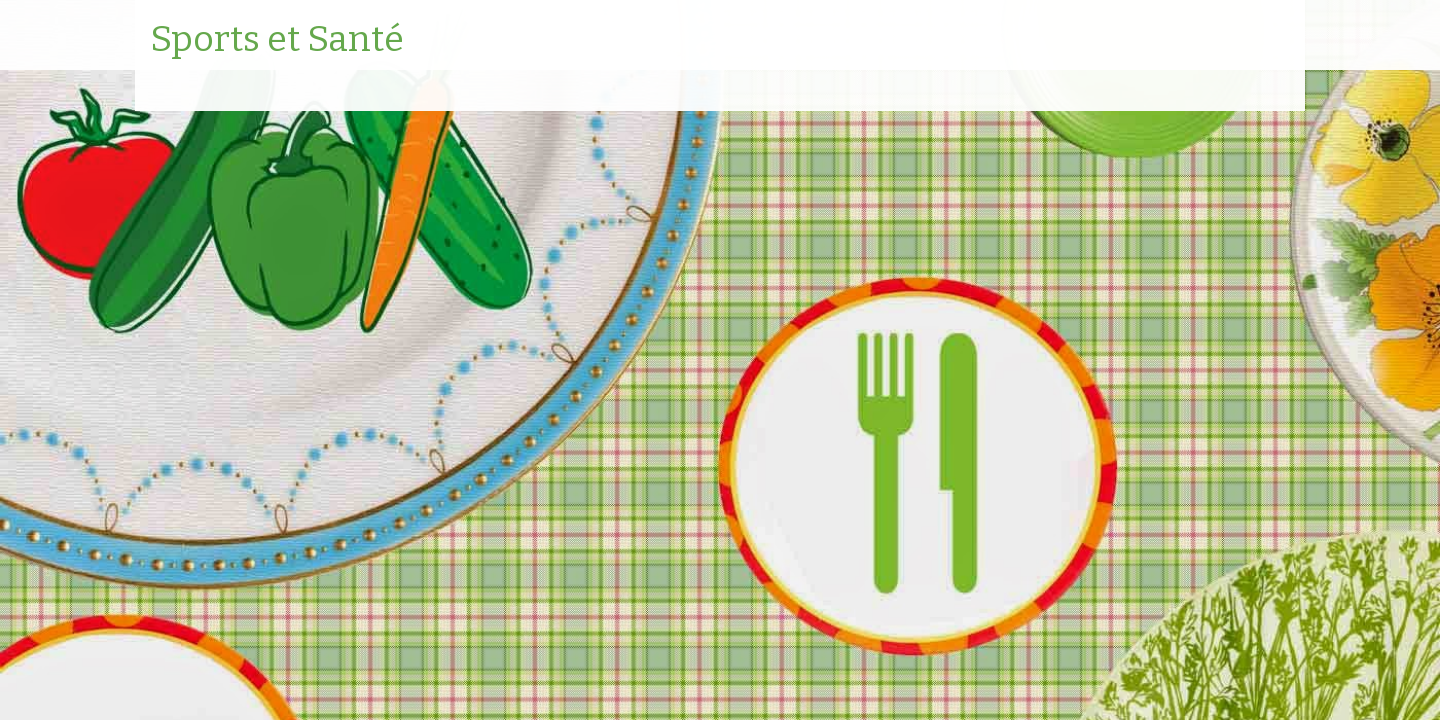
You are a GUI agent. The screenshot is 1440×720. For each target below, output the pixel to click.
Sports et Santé (277, 40)
